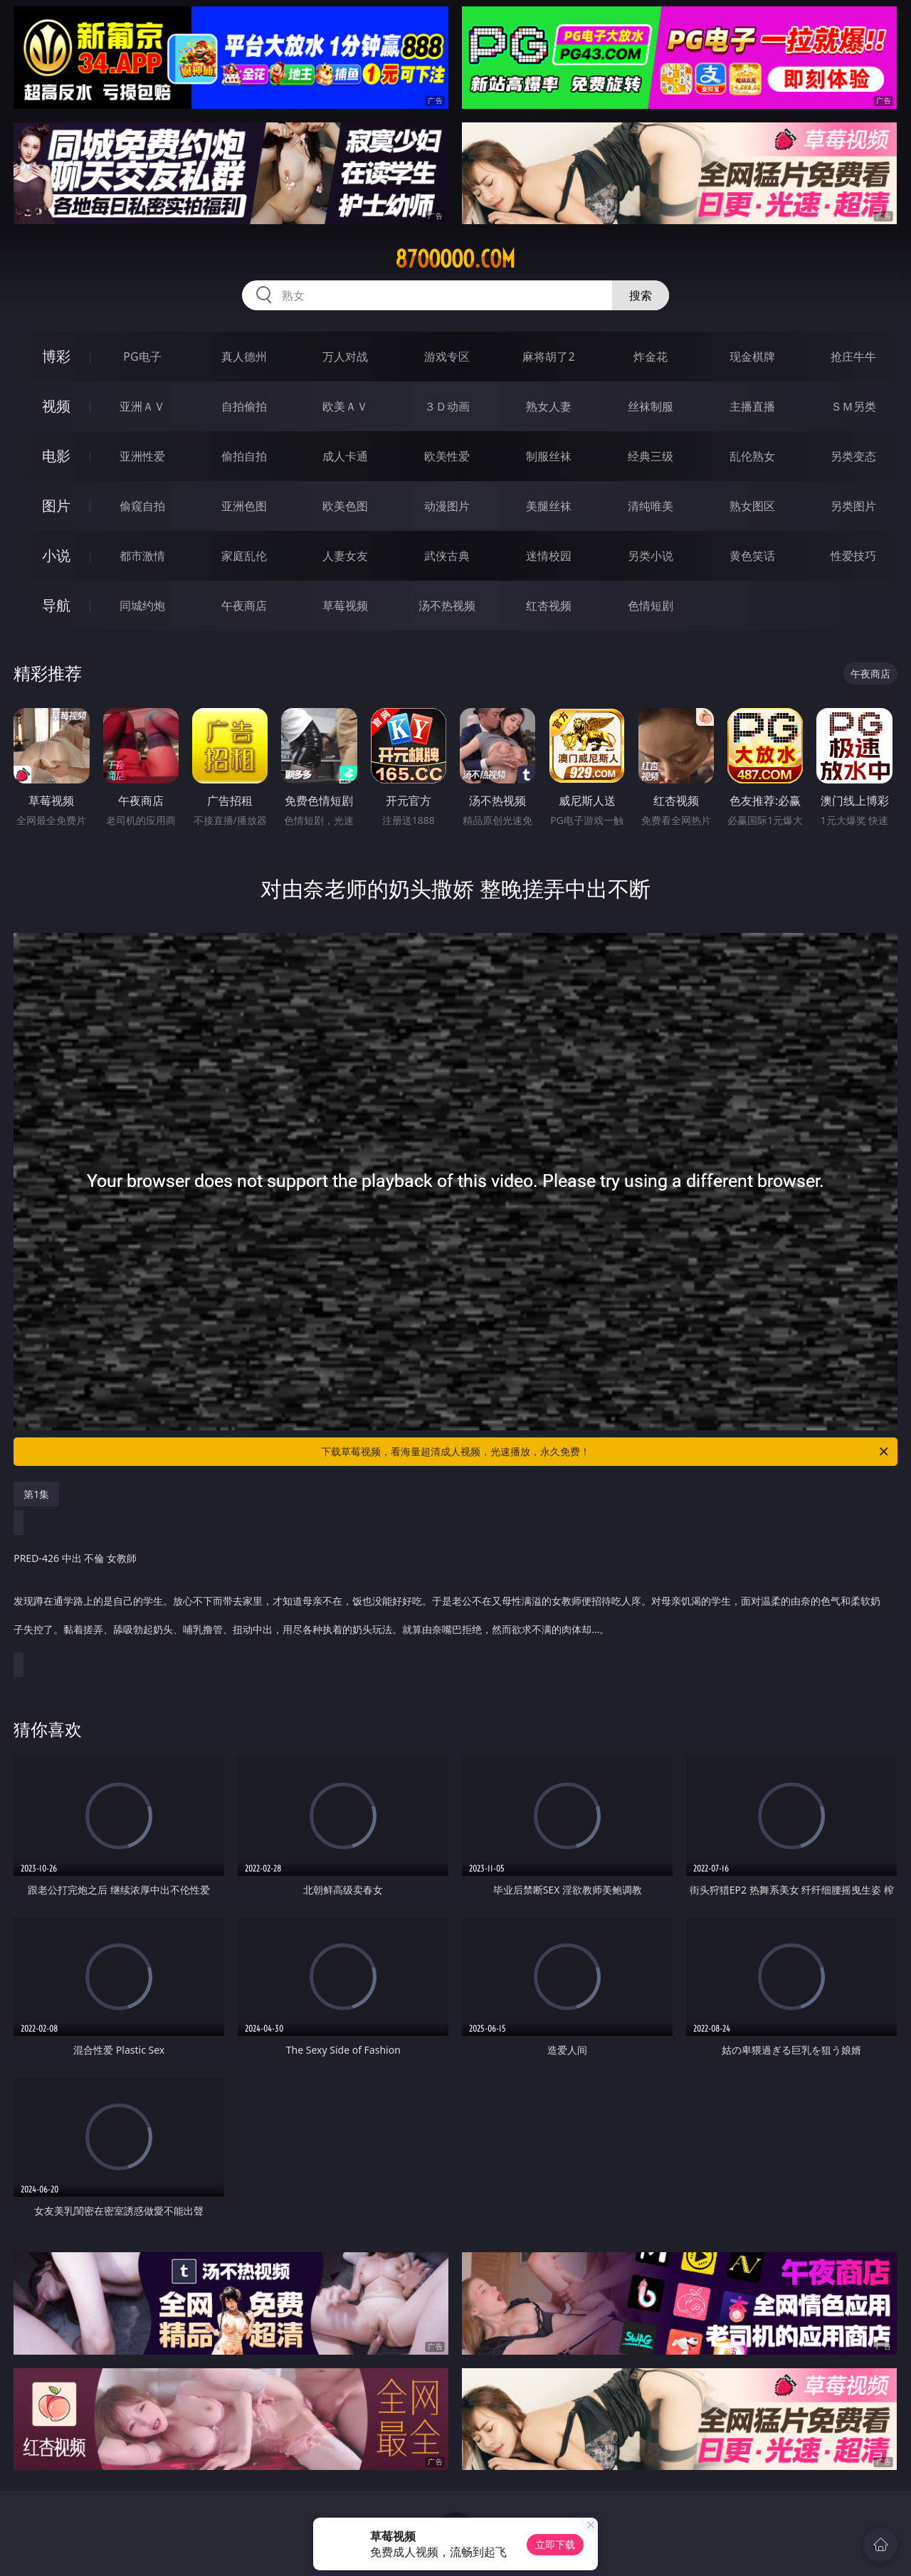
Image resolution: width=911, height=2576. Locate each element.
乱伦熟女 (752, 456)
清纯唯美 (650, 506)
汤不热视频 (446, 605)
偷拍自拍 (244, 456)
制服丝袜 (549, 456)
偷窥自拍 (142, 506)
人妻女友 (345, 556)
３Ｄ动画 (447, 406)
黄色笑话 (752, 556)
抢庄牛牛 (853, 356)
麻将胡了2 (548, 356)
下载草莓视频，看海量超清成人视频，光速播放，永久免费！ (605, 1451)
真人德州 (244, 356)
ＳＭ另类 (853, 406)
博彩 (56, 356)
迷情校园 (549, 556)
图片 (56, 505)
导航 (56, 605)
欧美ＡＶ (345, 406)
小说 (56, 555)
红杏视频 (549, 605)
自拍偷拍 (244, 406)
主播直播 (752, 406)
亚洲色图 (244, 506)
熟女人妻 (549, 406)
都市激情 (142, 556)
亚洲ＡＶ (142, 406)
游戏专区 (447, 356)
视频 (56, 406)
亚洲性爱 (142, 456)
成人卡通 (345, 456)
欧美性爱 (447, 456)
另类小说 (650, 556)
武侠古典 (447, 556)
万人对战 (345, 356)
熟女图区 (752, 506)
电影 (56, 455)
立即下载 (555, 2544)
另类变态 (853, 456)
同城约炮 (142, 605)
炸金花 (650, 356)
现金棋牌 (752, 356)
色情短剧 (650, 605)
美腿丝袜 (549, 506)
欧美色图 (345, 506)
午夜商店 (244, 605)
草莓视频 (345, 605)
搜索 (640, 295)
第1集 (36, 1494)
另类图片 (853, 506)
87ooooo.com (455, 259)
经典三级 (650, 456)
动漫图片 (447, 506)
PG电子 (142, 356)
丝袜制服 (650, 406)
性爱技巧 (853, 556)
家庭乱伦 (244, 556)
